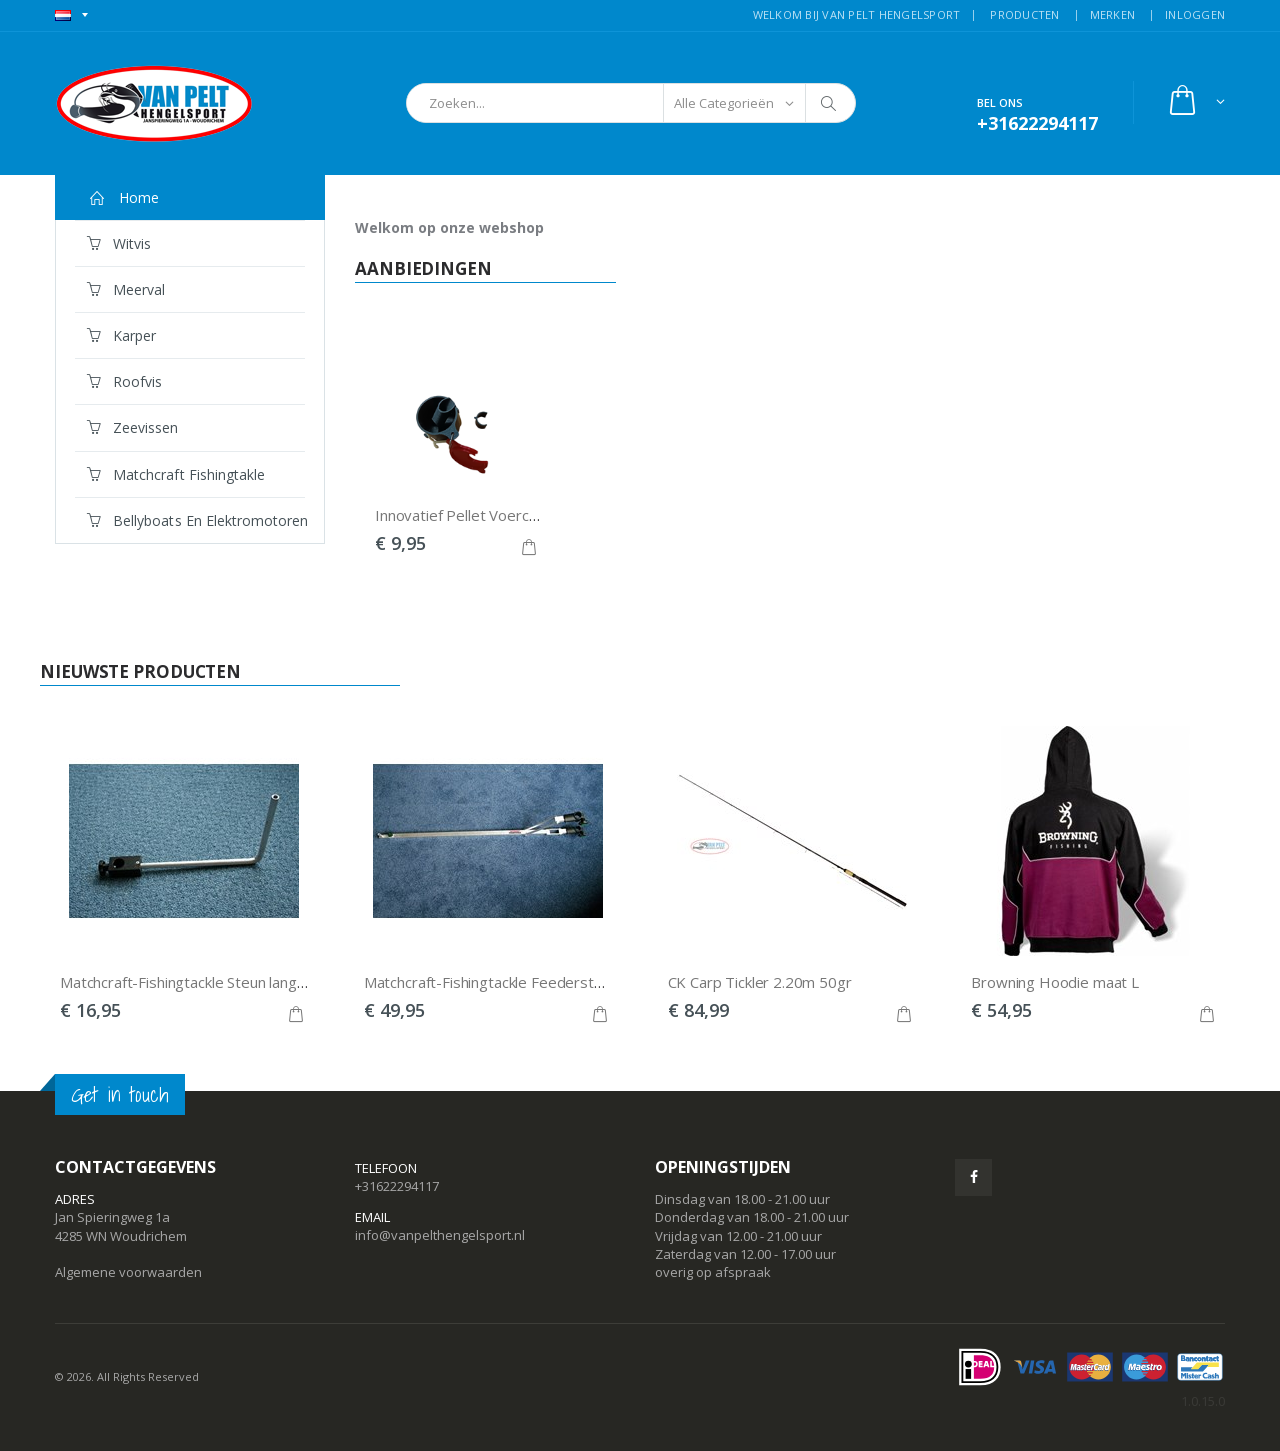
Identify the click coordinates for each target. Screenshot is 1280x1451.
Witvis (119, 243)
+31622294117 (397, 1186)
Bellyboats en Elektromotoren (196, 520)
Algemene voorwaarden (128, 1272)
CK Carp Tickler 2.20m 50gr (760, 982)
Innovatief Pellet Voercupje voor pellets (509, 515)
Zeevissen (133, 427)
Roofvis (124, 381)
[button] (1195, 102)
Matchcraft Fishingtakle (176, 474)
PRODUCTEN (1024, 14)
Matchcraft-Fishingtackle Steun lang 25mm (202, 982)
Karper (121, 335)
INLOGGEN (1195, 14)
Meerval (126, 289)
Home (123, 197)
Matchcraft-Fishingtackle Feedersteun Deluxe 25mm (540, 982)
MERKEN (1113, 14)
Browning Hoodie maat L (1055, 982)
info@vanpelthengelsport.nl (440, 1235)
